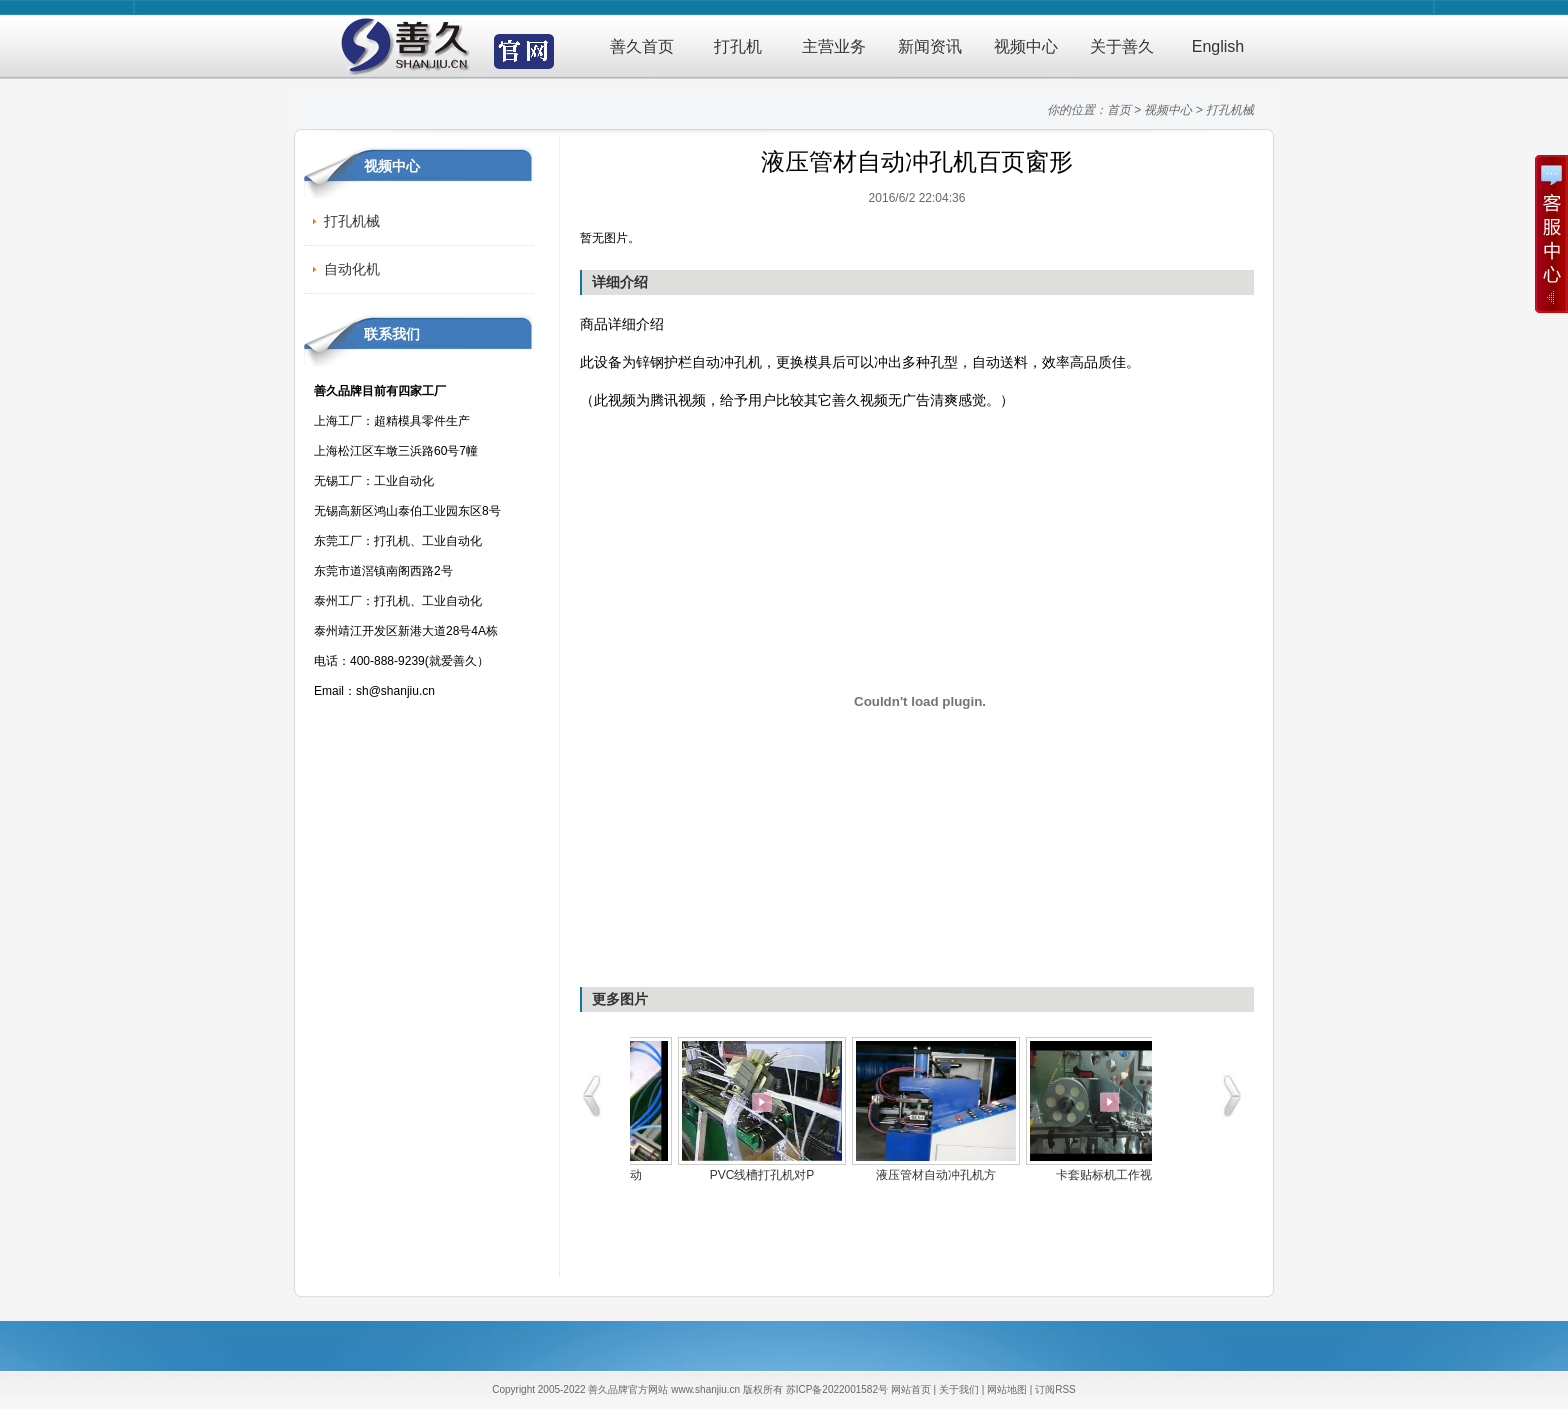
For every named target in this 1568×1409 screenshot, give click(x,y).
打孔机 (738, 46)
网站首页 (911, 1389)
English (1218, 46)
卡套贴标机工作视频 (717, 1175)
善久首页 (642, 46)
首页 (1119, 110)
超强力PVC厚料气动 (1065, 1175)
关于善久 (1122, 46)
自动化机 (352, 269)
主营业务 (834, 46)
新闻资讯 (930, 46)
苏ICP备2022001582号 (837, 1389)
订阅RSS (1055, 1389)
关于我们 (959, 1389)
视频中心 (1026, 46)
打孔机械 (1230, 110)
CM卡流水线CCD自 (891, 1175)
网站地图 (1007, 1389)
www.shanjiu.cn (705, 1389)
